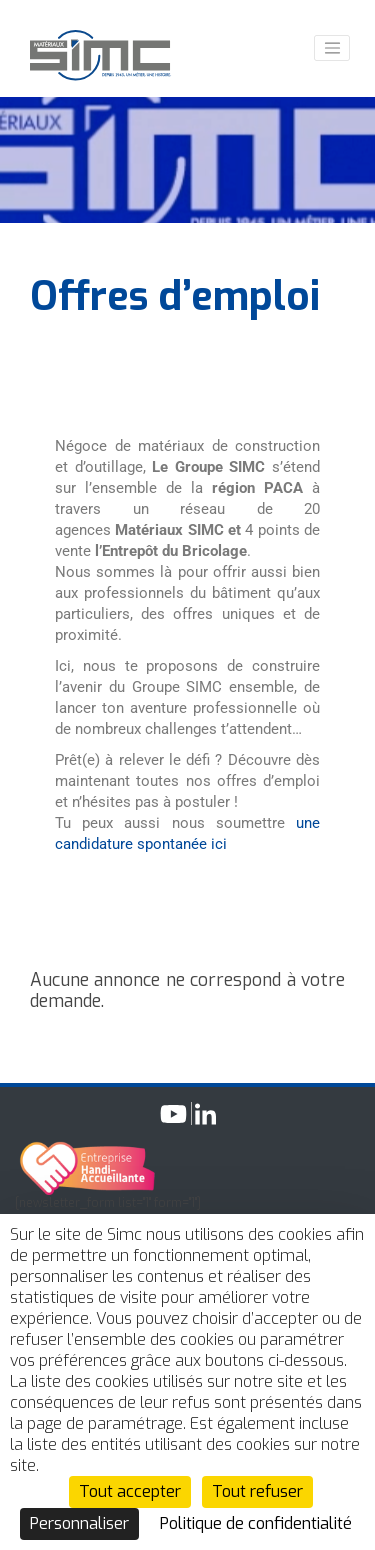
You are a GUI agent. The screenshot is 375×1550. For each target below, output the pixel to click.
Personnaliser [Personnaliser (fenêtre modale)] (79, 1523)
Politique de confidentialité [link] (256, 1523)
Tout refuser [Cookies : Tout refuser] (257, 1491)
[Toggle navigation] (332, 48)
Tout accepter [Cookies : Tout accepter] (130, 1491)
